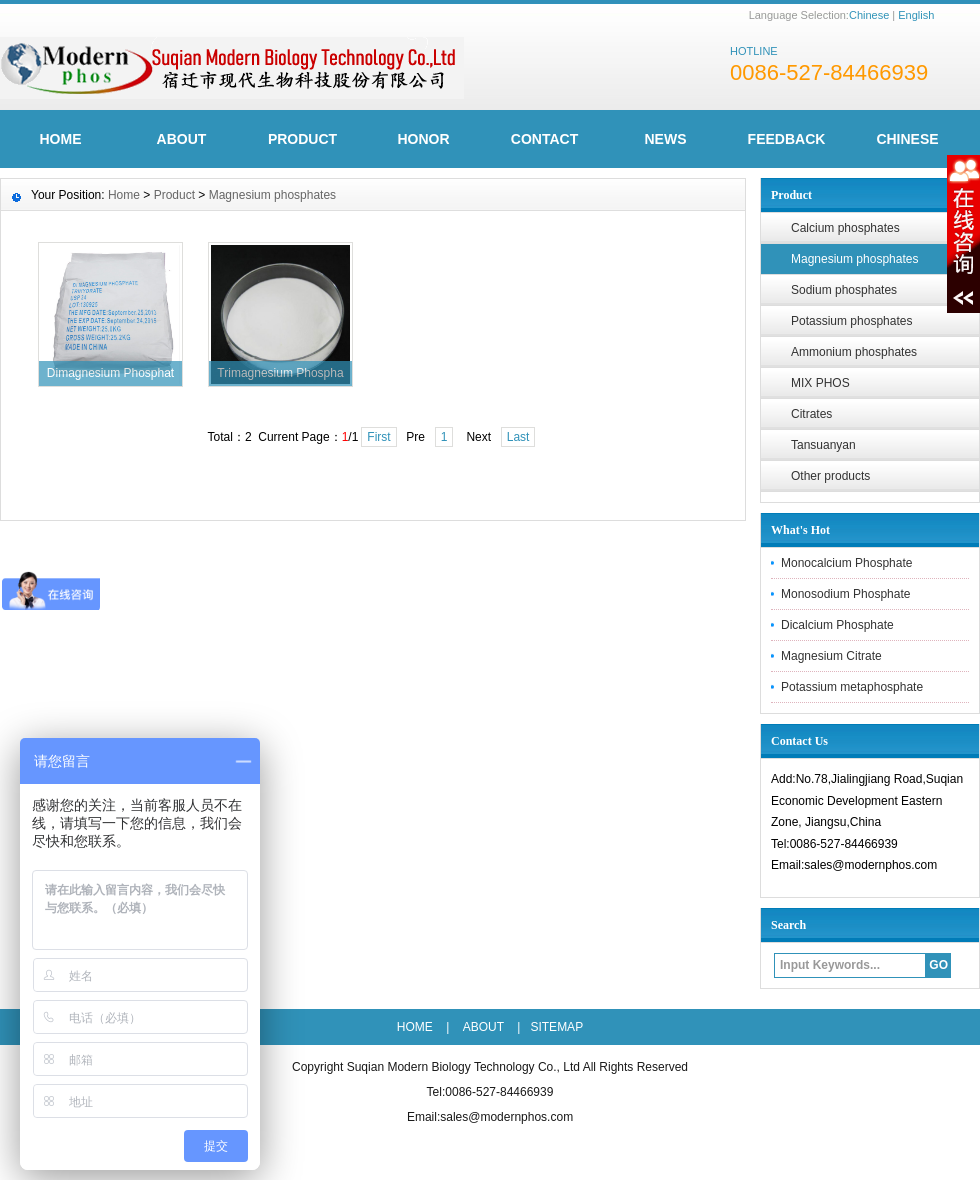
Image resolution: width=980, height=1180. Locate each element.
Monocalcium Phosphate (846, 563)
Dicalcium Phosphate (837, 625)
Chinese (869, 15)
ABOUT (182, 139)
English (916, 15)
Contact (544, 139)
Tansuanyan (823, 445)
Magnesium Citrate (831, 656)
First (378, 437)
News (666, 139)
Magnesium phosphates (272, 195)
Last (518, 437)
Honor (423, 139)
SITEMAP (556, 1027)
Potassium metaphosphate (852, 687)
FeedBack (787, 139)
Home (124, 195)
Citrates (811, 414)
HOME (61, 139)
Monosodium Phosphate (845, 594)
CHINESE (907, 139)
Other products (830, 476)
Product (302, 139)
